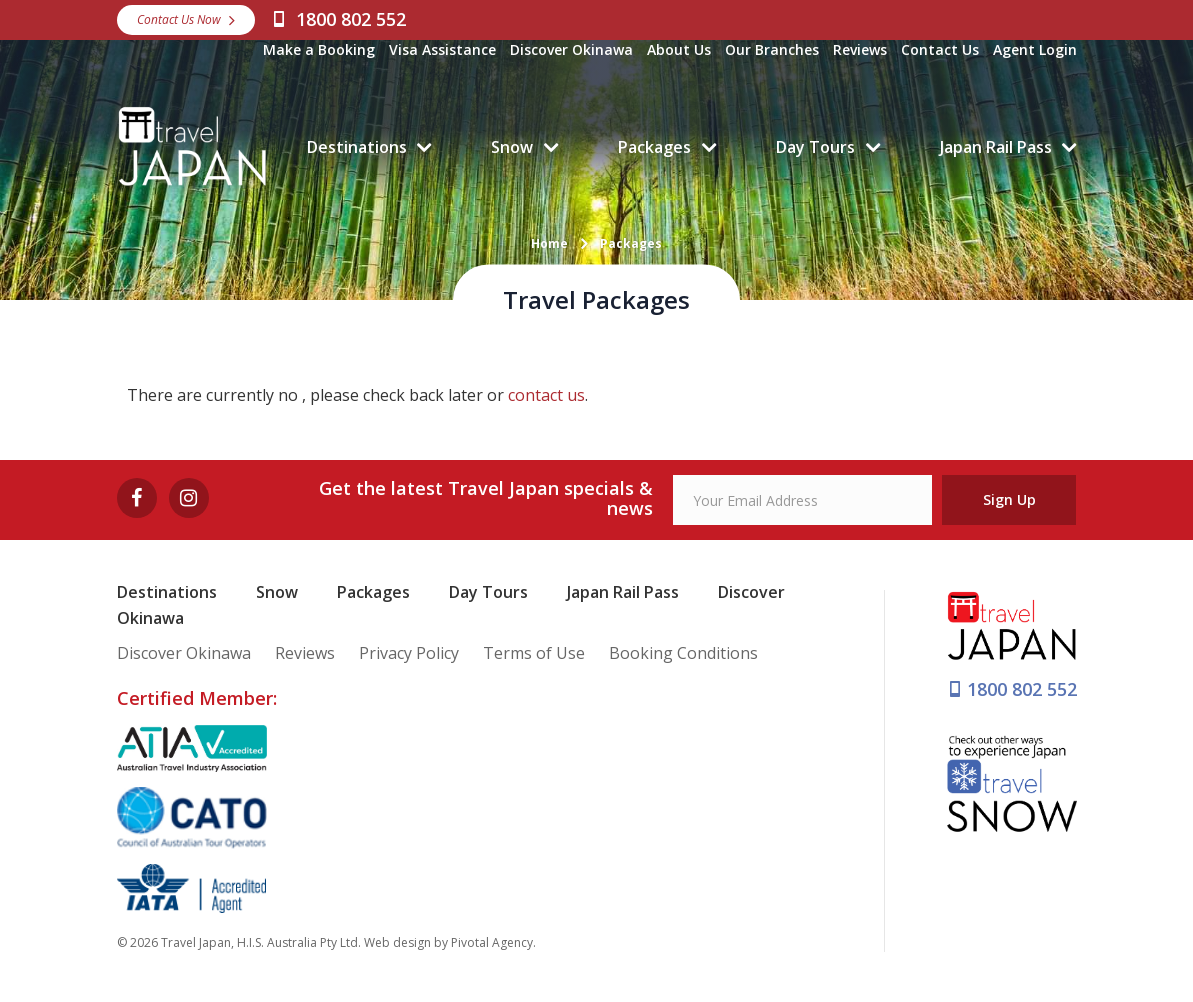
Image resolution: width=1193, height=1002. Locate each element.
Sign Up (1009, 499)
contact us (546, 395)
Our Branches (772, 49)
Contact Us (940, 49)
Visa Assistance (442, 49)
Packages (654, 147)
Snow (512, 147)
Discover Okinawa (571, 49)
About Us (679, 49)
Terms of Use (534, 653)
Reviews (860, 49)
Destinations (357, 147)
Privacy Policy (409, 653)
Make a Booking (319, 49)
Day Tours (815, 147)
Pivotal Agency (492, 942)
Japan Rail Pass (996, 147)
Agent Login (1035, 49)
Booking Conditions (683, 653)
